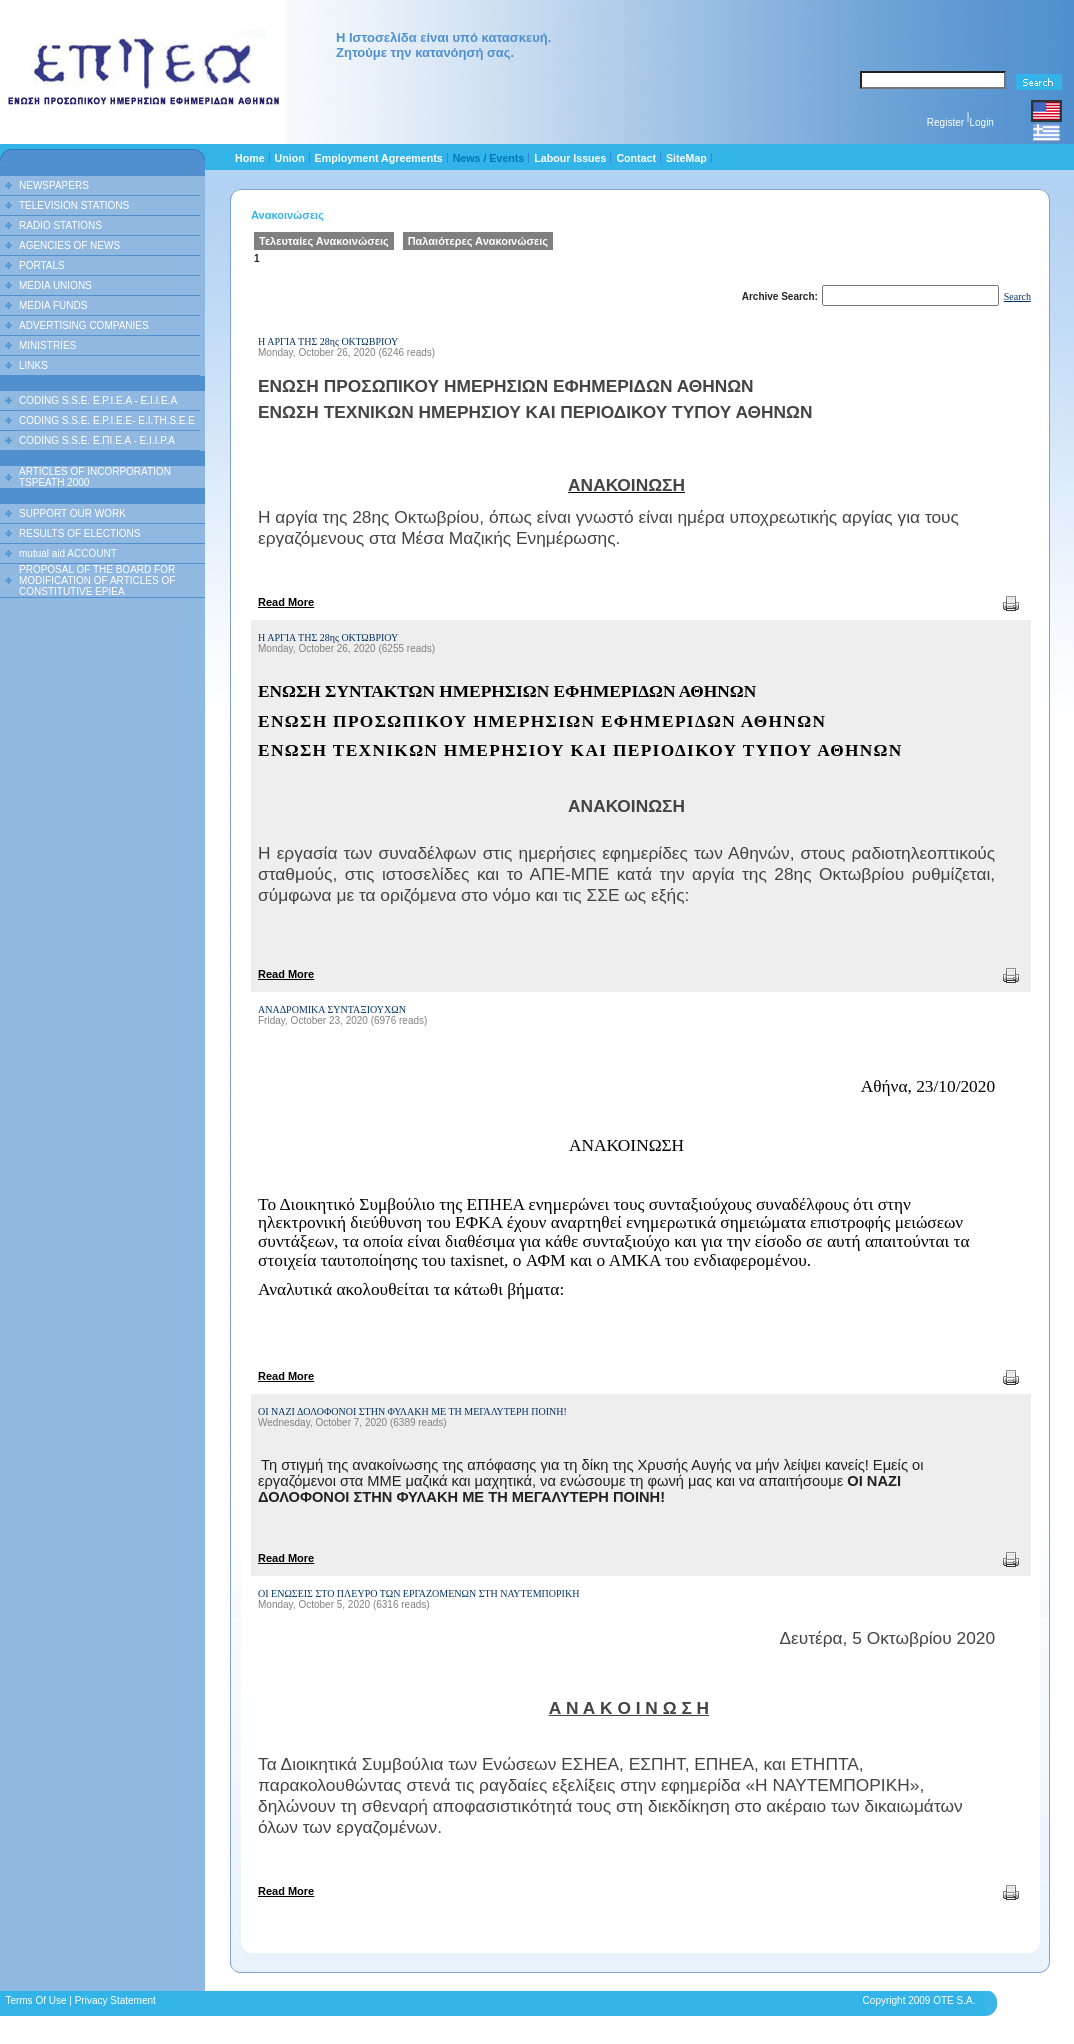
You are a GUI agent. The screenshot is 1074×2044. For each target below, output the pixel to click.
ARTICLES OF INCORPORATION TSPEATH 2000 (95, 477)
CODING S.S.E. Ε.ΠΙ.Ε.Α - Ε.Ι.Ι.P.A (97, 440)
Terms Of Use (35, 2000)
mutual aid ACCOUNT (68, 553)
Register (945, 122)
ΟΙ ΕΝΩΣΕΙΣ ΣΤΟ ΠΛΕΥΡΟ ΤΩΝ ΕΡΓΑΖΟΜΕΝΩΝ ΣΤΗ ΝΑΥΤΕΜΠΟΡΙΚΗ (418, 1593)
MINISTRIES (47, 345)
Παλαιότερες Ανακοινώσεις (478, 241)
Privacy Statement (115, 2000)
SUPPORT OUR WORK (72, 513)
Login (981, 122)
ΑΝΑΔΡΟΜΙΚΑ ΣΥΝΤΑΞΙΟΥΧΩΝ (332, 1009)
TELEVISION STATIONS (74, 205)
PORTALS (42, 265)
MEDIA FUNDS (53, 305)
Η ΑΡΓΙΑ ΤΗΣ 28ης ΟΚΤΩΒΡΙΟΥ (328, 341)
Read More (286, 602)
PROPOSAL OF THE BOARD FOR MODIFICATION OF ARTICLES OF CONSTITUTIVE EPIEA (97, 580)
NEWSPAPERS (54, 185)
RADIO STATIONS (60, 225)
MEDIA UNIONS (55, 285)
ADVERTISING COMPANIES (84, 325)
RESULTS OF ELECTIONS (80, 533)
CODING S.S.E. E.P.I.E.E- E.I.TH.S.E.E (107, 420)
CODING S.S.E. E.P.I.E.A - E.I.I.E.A (98, 400)
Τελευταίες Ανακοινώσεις (324, 241)
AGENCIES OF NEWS (69, 245)
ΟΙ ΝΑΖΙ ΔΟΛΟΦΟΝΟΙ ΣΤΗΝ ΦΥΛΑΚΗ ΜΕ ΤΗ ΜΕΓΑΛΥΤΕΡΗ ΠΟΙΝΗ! (412, 1411)
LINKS (33, 365)
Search (1017, 296)
